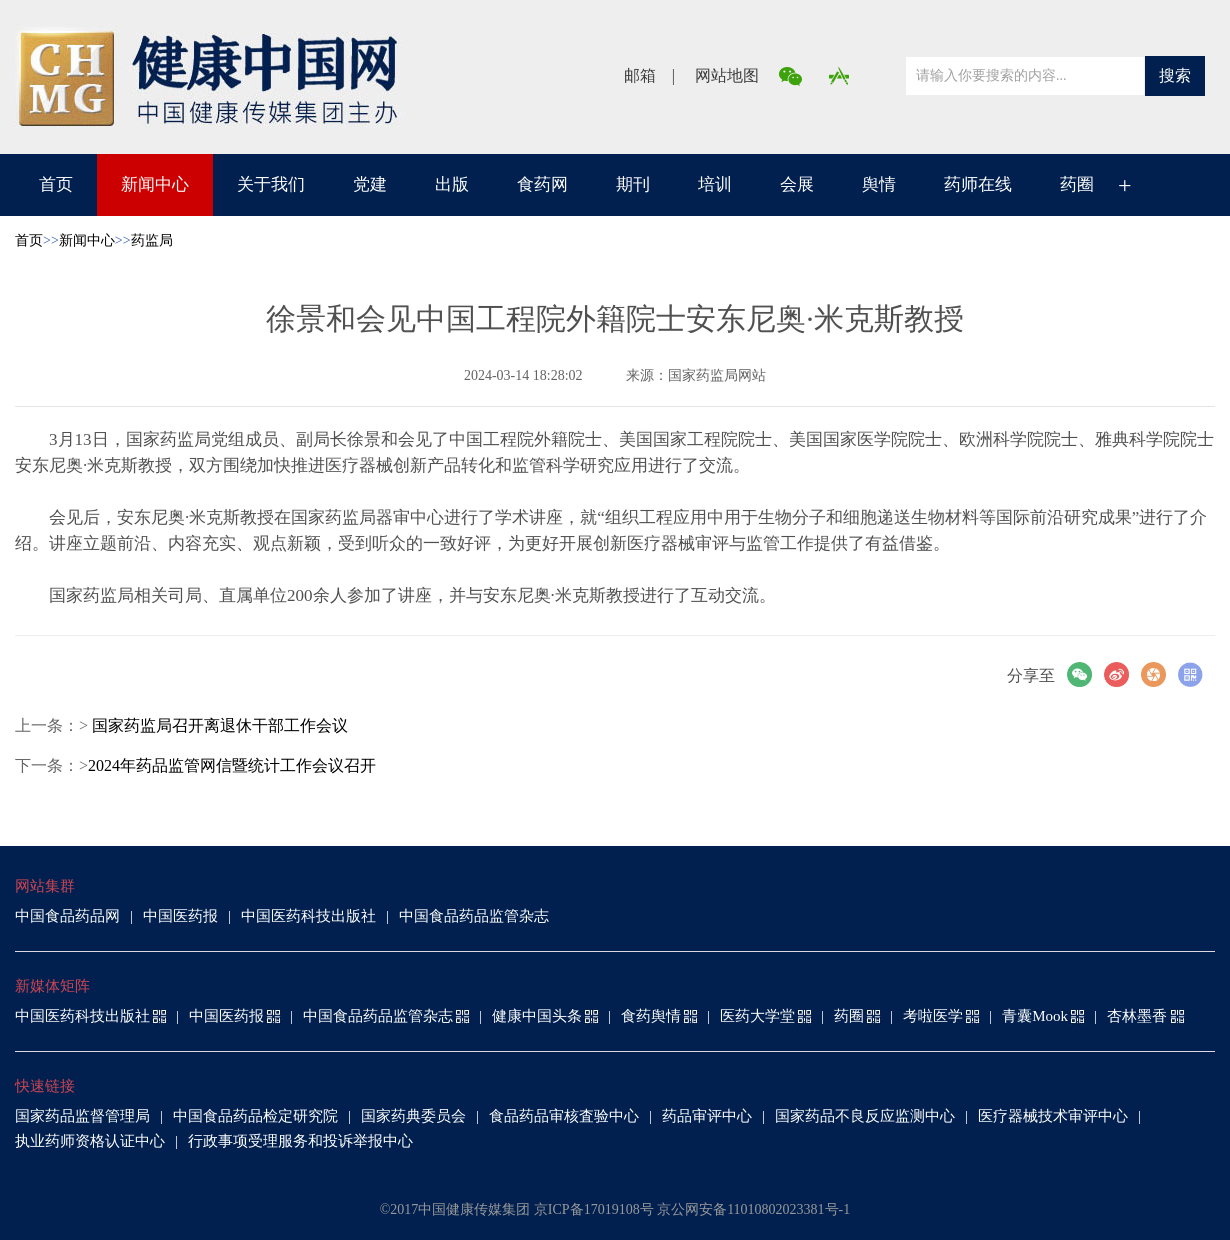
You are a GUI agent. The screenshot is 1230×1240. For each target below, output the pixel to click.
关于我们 (271, 184)
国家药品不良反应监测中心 (865, 1116)
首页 (56, 184)
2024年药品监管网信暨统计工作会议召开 (232, 765)
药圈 (1077, 184)
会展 (797, 184)
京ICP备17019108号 (594, 1209)
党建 (370, 184)
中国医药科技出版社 (308, 916)
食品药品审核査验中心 (564, 1116)
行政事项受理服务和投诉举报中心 (300, 1141)
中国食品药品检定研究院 (255, 1116)
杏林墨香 (1137, 1016)
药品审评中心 (707, 1116)
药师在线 (978, 184)
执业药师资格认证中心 (90, 1141)
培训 (715, 184)
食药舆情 (651, 1016)
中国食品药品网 (67, 916)
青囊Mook (1035, 1016)
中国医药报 (180, 916)
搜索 (1175, 75)
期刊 (633, 184)
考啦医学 (933, 1016)
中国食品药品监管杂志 (474, 916)
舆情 (879, 184)
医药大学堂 (757, 1016)
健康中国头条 (537, 1016)
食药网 (542, 184)
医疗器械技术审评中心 (1053, 1116)
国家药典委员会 (413, 1116)
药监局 (152, 240)
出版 (452, 184)
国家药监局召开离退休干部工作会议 (218, 725)
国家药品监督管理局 (82, 1116)
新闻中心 (155, 184)
